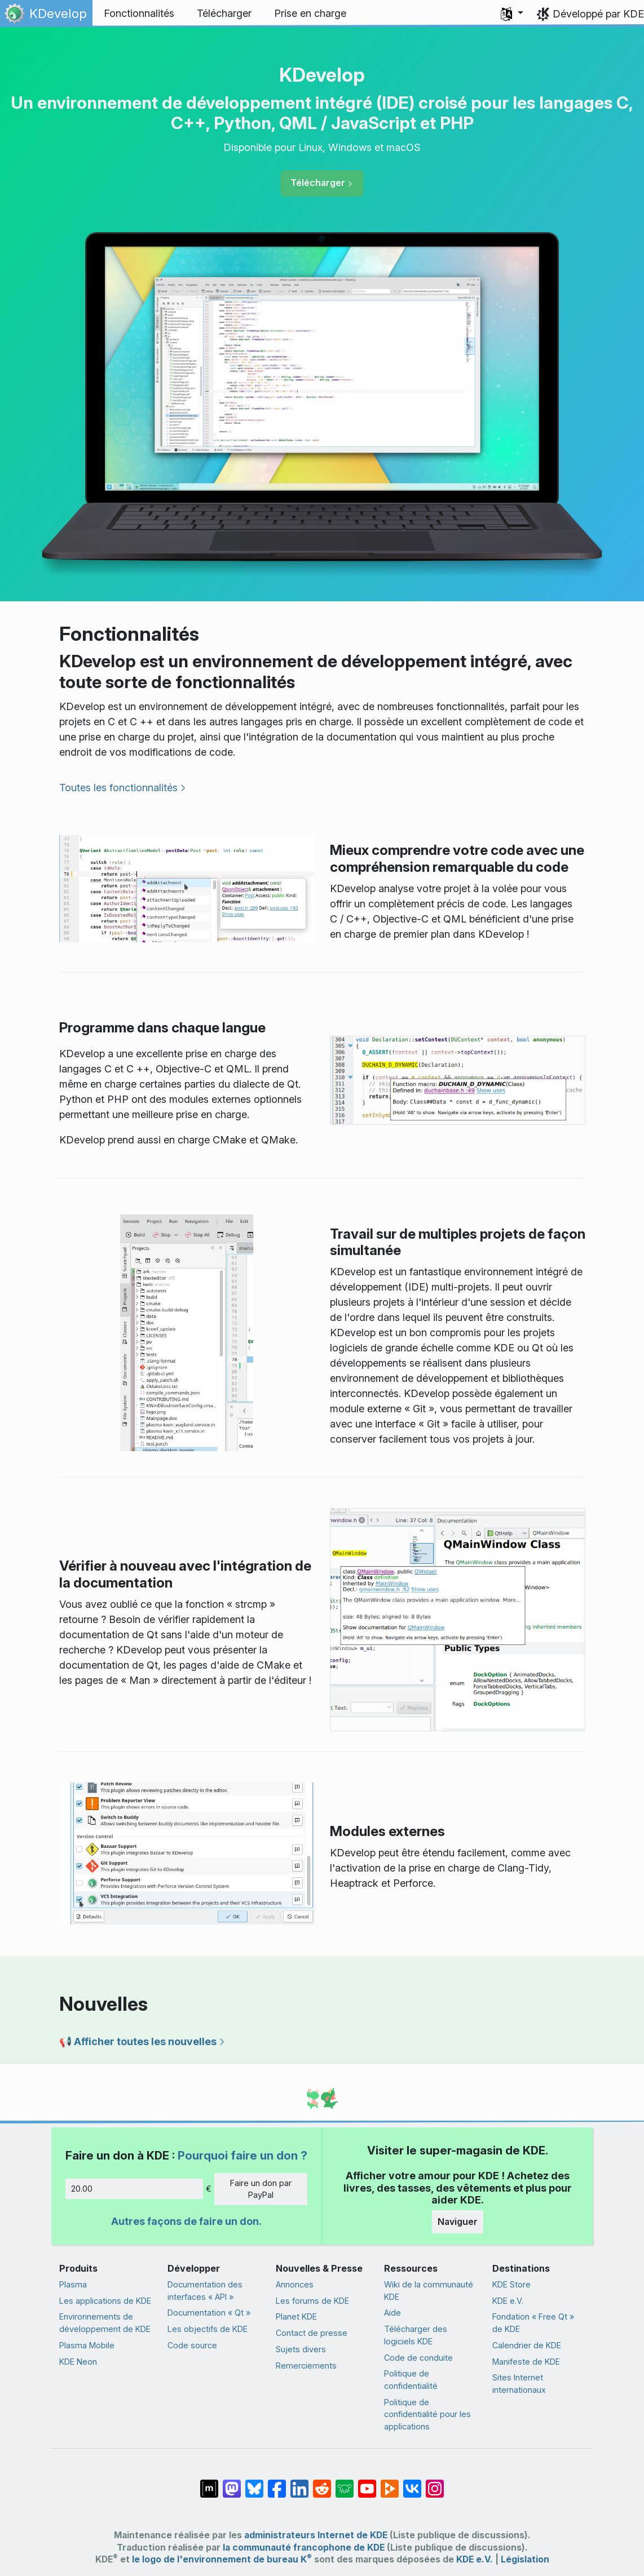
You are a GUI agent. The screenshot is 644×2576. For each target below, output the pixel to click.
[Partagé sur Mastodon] (232, 2483)
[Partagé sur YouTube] (367, 2483)
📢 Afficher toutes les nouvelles (138, 2041)
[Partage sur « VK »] (412, 2483)
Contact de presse (311, 2333)
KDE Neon (78, 2361)
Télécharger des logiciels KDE (415, 2335)
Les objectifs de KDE (207, 2329)
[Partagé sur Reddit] (322, 2483)
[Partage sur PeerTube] (390, 2483)
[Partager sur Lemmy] (345, 2483)
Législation (525, 2559)
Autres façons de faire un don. (186, 2221)
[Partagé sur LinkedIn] (299, 2483)
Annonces (295, 2284)
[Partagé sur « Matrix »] (209, 2483)
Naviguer (458, 2221)
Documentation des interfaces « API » (204, 2291)
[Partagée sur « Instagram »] (435, 2483)
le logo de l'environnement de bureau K (222, 2559)
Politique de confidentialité (411, 2380)
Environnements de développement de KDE (105, 2323)
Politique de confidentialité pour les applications (427, 2414)
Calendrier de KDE (526, 2345)
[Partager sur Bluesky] (254, 2483)
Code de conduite (418, 2357)
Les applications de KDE (105, 2300)
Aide (392, 2312)
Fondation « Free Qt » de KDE (533, 2323)
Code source (192, 2345)
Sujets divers (301, 2349)
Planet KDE (296, 2316)
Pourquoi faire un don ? (242, 2155)
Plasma (73, 2284)
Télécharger (317, 182)
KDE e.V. (507, 2300)
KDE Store (511, 2284)
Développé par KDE (598, 14)
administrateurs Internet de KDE (315, 2535)
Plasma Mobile (86, 2345)
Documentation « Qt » (208, 2312)
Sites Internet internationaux (519, 2384)
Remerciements (306, 2365)
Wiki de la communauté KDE (428, 2291)
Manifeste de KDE (526, 2361)
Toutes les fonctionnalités (118, 787)
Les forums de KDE (312, 2300)
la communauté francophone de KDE (304, 2547)
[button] (512, 13)
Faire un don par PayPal (261, 2189)
